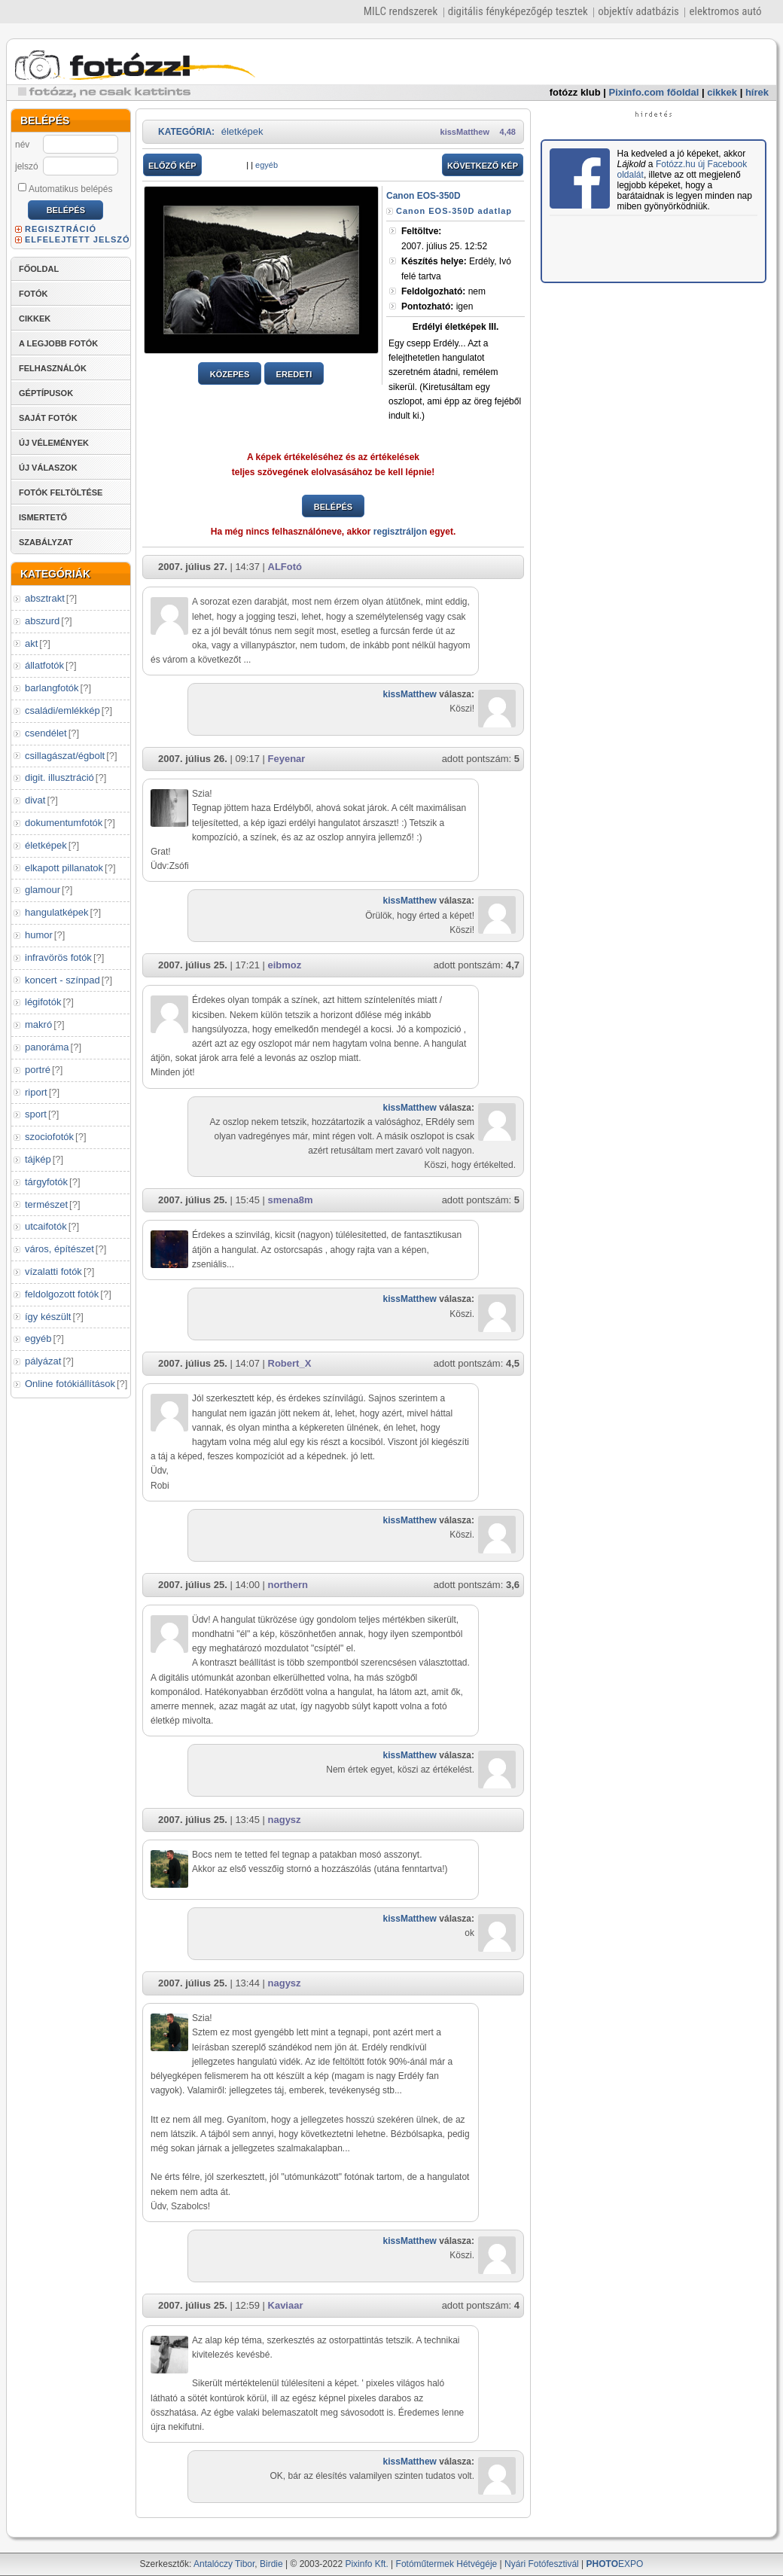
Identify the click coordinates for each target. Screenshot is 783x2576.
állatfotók (44, 665)
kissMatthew (464, 131)
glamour (42, 889)
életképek (46, 845)
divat (35, 800)
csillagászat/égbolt (65, 755)
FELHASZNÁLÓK (53, 368)
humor (39, 934)
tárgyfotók (46, 1181)
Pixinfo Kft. (366, 2564)
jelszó (26, 166)
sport (36, 1114)
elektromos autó (725, 11)
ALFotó (285, 566)
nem (443, 291)
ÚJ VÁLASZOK (48, 467)
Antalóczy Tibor (223, 2564)
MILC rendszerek (400, 11)
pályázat (43, 1361)
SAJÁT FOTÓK (48, 417)
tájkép (38, 1159)
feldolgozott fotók (62, 1294)
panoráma (47, 1047)
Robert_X (290, 1363)
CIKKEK (34, 318)
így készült (48, 1316)
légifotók (43, 1002)
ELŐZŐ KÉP (172, 165)
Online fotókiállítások (70, 1383)
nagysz (284, 1819)
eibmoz (285, 965)
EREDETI (294, 374)
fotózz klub (575, 92)
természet (46, 1204)
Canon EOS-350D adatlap (454, 210)
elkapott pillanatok (64, 867)
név (22, 144)
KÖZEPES (230, 374)
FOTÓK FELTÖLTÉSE (60, 492)
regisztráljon (400, 531)
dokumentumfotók (63, 822)
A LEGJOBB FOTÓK (58, 343)
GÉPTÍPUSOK (46, 393)
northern (288, 1584)
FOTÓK (33, 293)
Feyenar (287, 758)
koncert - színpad (62, 980)
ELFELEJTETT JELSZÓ (77, 239)
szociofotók (49, 1136)
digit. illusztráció (59, 777)
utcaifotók (46, 1226)
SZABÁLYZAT (46, 542)
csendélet (46, 733)
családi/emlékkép (62, 710)
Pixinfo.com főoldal (654, 92)
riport (36, 1092)
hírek (757, 92)
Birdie (271, 2564)
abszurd (42, 620)
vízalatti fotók (53, 1271)
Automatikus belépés (65, 188)
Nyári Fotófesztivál (541, 2564)
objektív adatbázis (638, 11)
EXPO (615, 2564)
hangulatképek (57, 912)
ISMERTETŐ (43, 517)
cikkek (722, 92)
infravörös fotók (58, 957)
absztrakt (45, 598)
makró (38, 1024)
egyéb (38, 1338)
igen (437, 306)
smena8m (290, 1200)
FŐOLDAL (39, 268)
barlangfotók (52, 688)
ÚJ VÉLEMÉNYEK (54, 442)
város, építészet (59, 1248)
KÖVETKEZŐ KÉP (482, 165)
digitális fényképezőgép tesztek (518, 11)
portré (37, 1069)
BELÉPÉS (333, 506)
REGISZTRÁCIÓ (60, 228)
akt (31, 643)
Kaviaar (285, 2305)
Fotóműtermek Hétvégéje (447, 2564)
